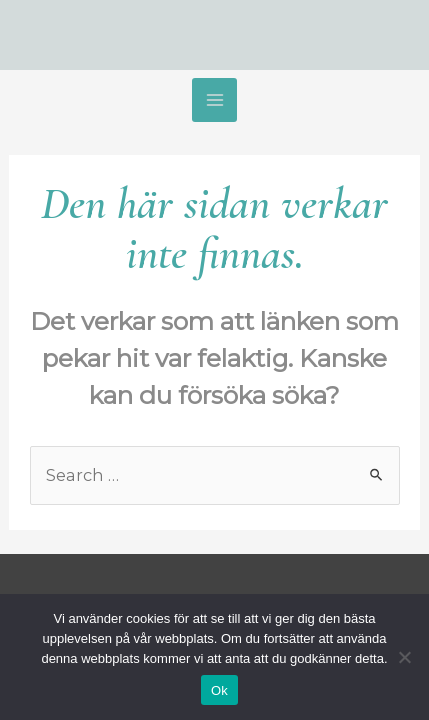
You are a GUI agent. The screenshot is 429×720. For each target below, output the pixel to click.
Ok (219, 690)
